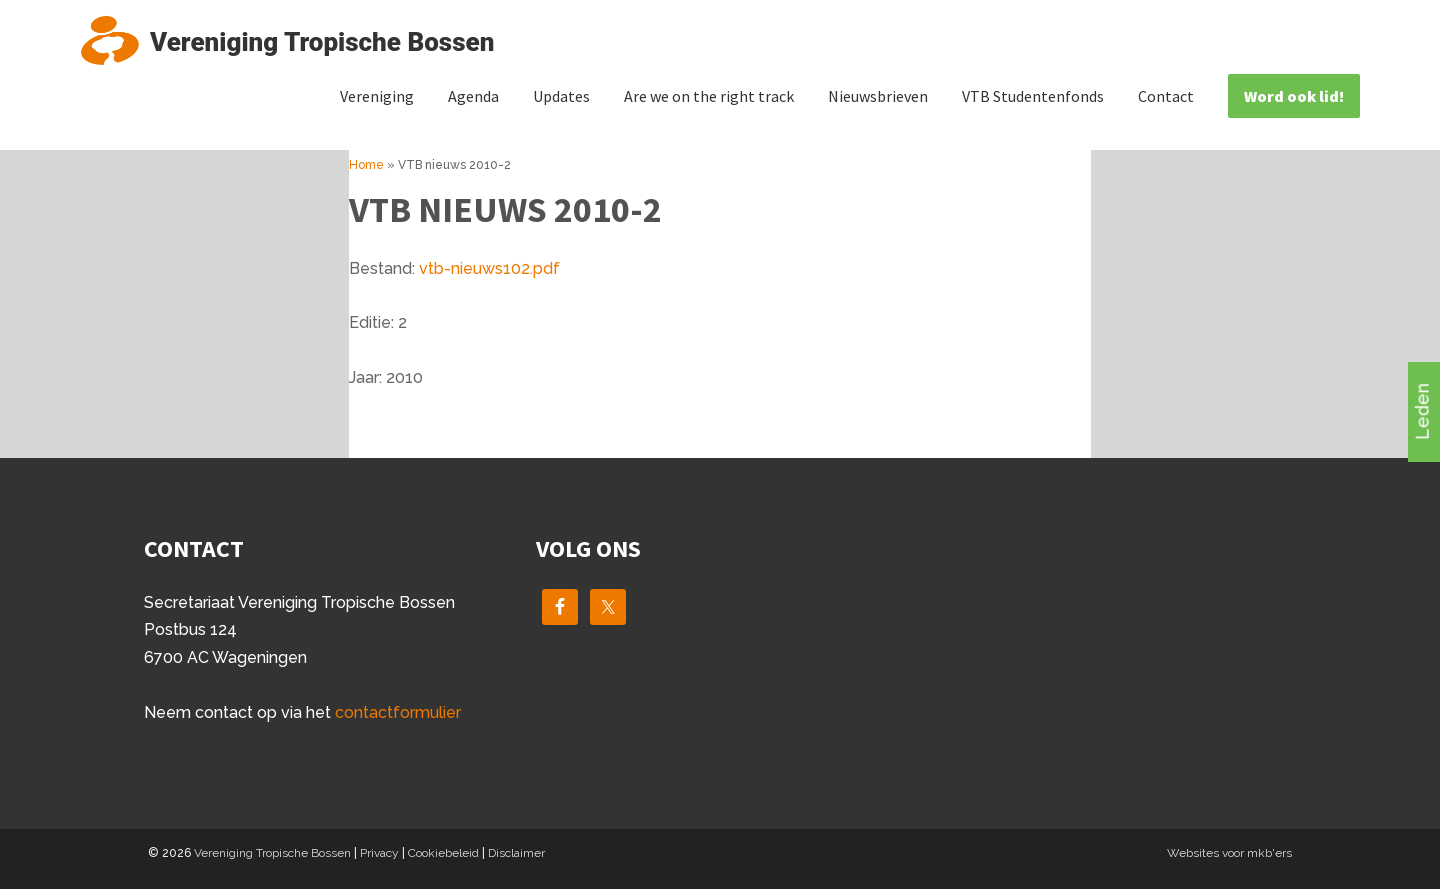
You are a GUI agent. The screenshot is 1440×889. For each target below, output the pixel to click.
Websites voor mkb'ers (1229, 853)
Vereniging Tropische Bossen (272, 853)
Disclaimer (516, 853)
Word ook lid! (1294, 96)
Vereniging (377, 96)
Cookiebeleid (443, 853)
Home (366, 165)
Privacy (379, 853)
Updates (561, 96)
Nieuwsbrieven (878, 96)
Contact (1166, 96)
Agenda (473, 96)
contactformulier (398, 712)
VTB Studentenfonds (1033, 96)
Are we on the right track (709, 96)
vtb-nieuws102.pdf (489, 268)
